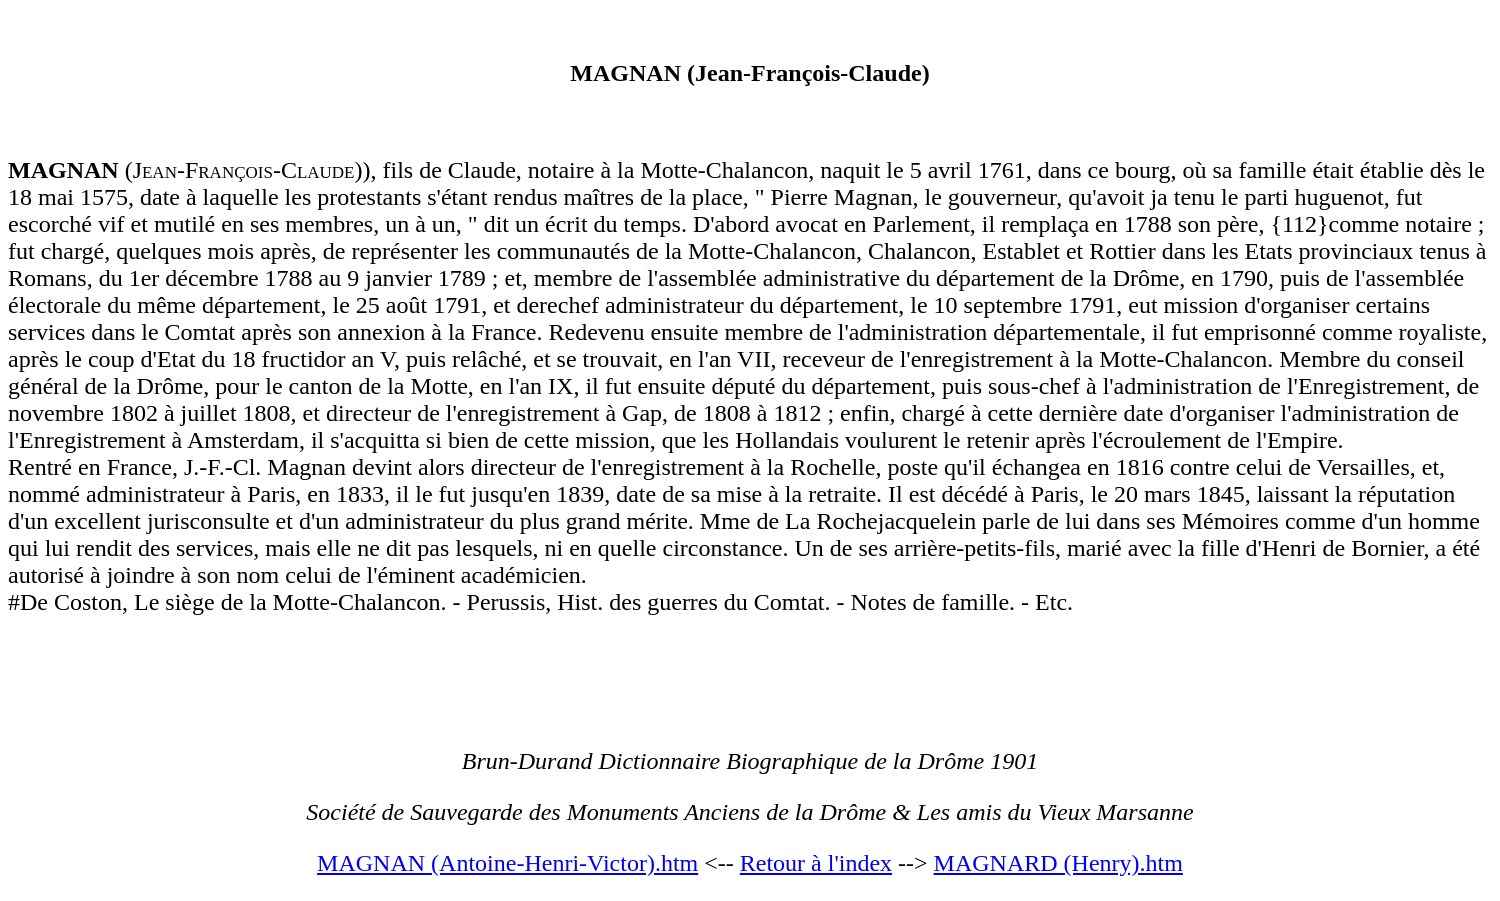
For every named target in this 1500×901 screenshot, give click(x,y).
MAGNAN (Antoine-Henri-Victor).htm (507, 863)
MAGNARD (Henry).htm (1058, 863)
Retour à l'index (816, 863)
